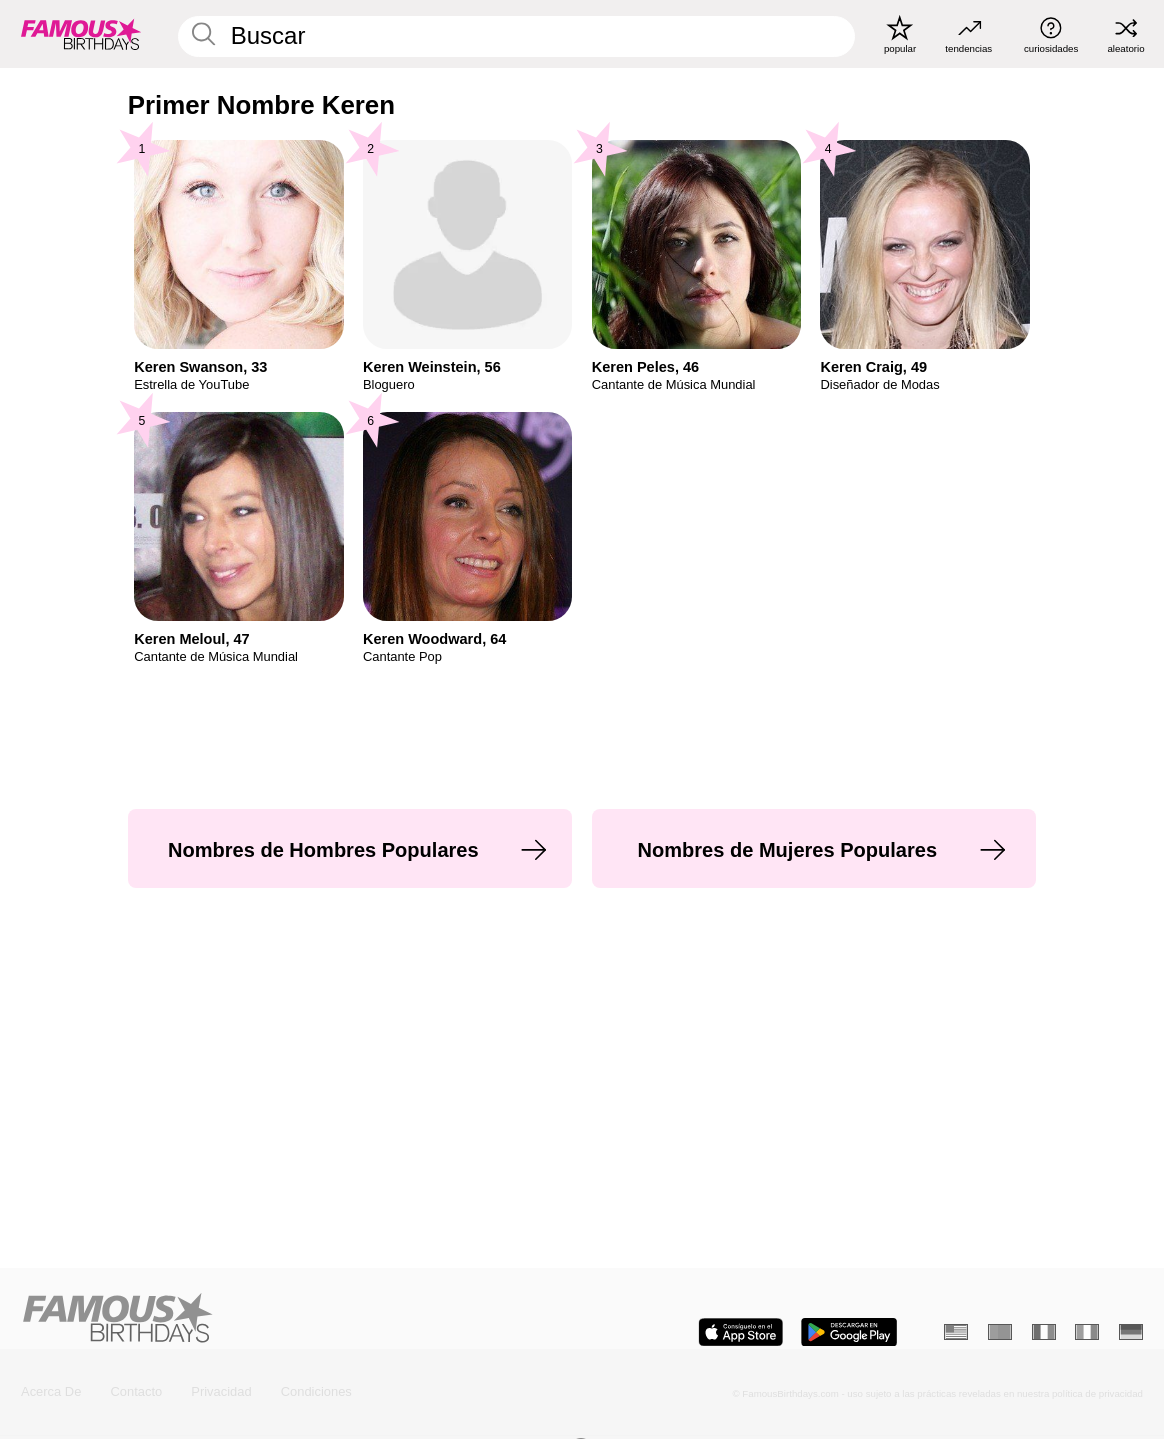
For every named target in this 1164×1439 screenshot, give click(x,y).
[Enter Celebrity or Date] (516, 36)
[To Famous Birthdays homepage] (81, 33)
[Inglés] (956, 1332)
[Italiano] (1087, 1332)
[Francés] (1044, 1332)
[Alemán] (1131, 1332)
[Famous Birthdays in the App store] (740, 1332)
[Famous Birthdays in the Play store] (849, 1332)
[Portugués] (1000, 1332)
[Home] (296, 1319)
